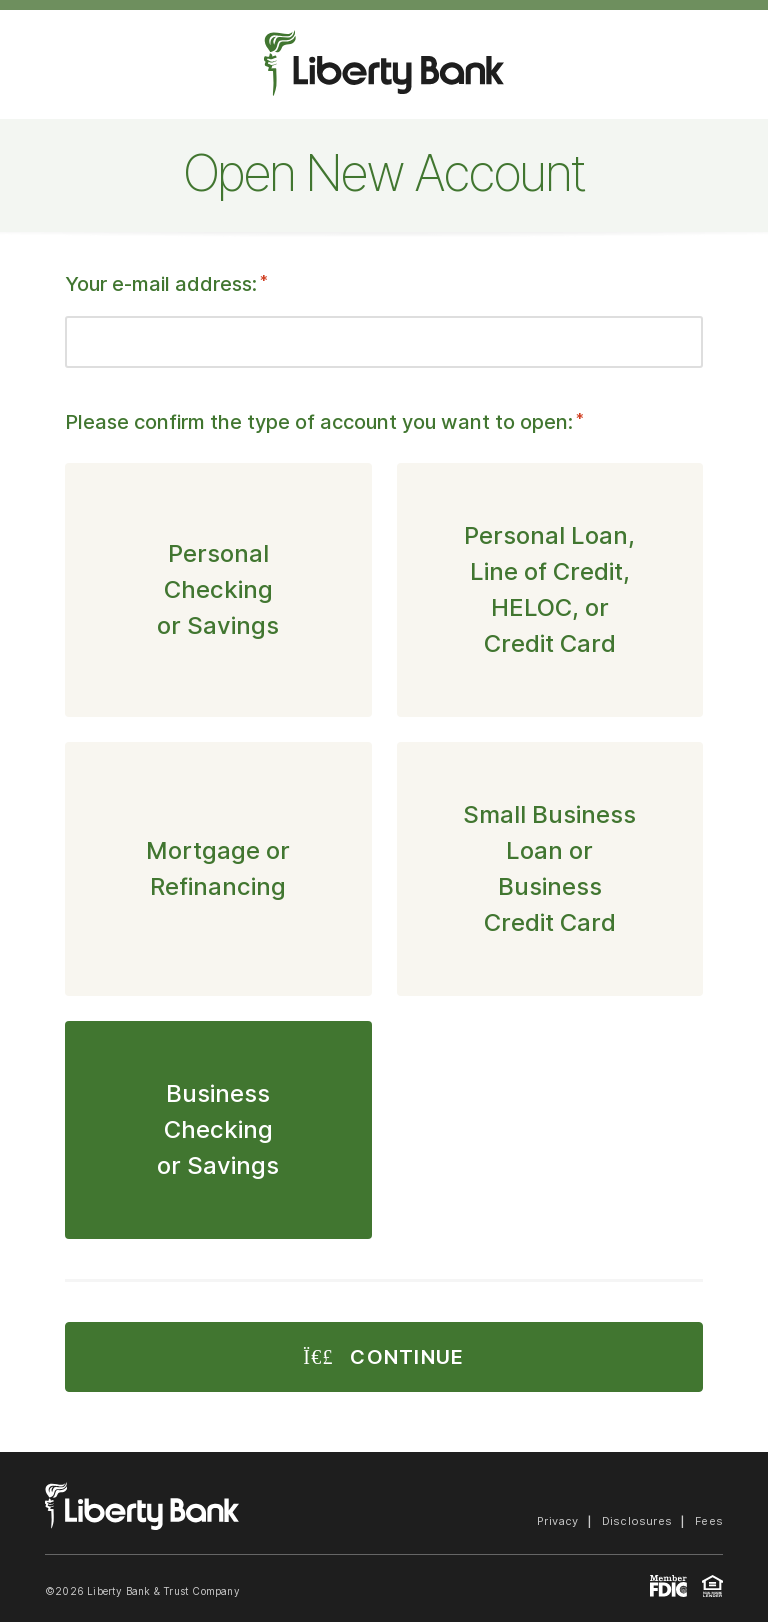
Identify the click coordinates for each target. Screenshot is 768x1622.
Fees (709, 1521)
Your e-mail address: (166, 284)
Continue (383, 1357)
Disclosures (637, 1521)
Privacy (558, 1521)
